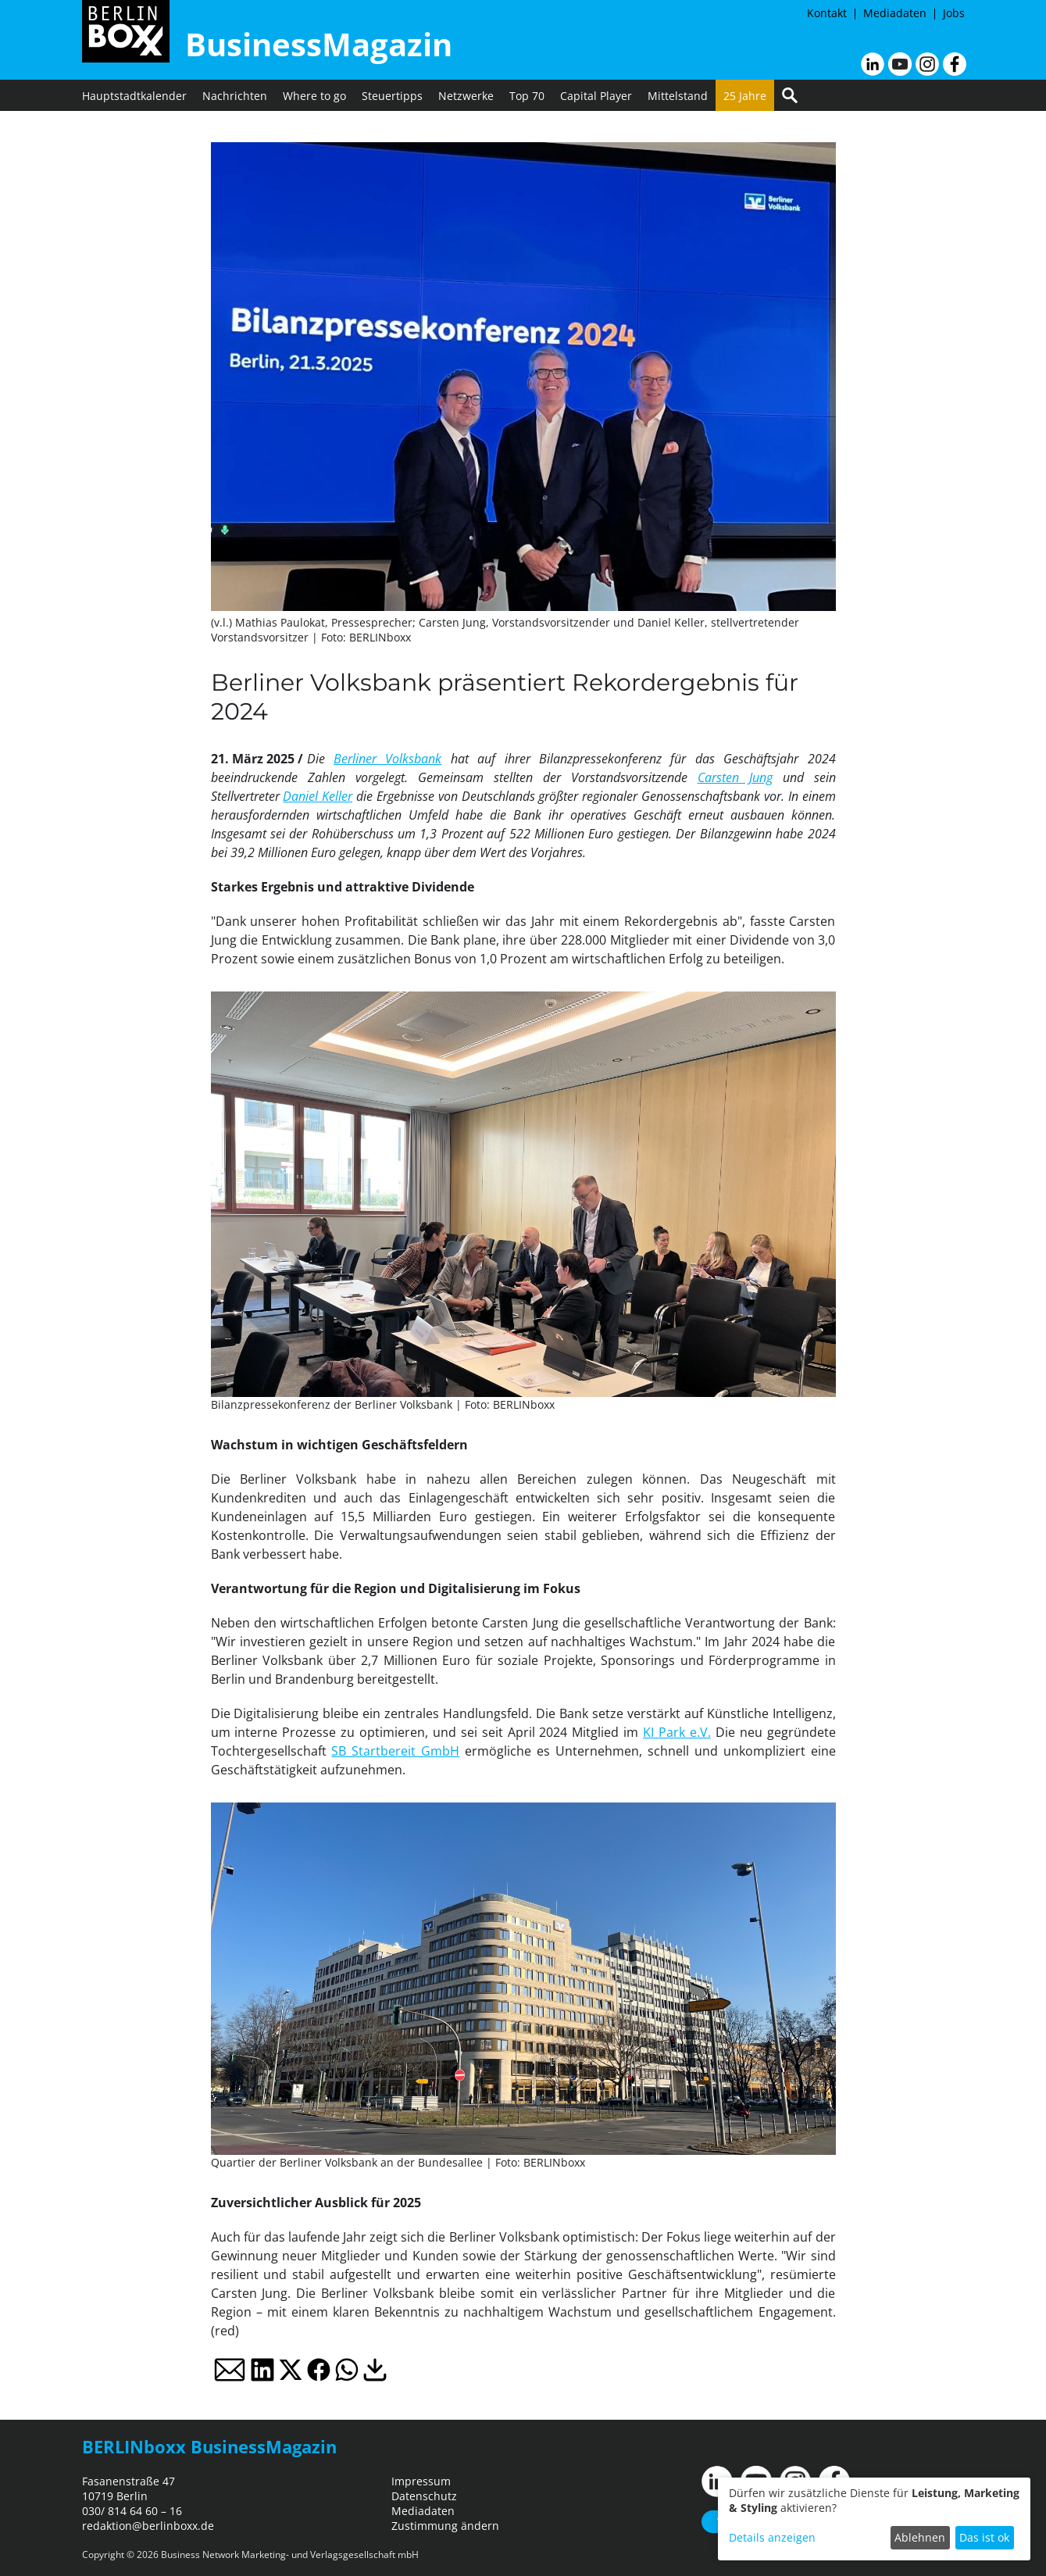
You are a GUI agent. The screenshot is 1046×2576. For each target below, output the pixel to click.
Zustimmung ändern (445, 2525)
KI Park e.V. (677, 1732)
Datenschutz (424, 2495)
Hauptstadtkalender (134, 95)
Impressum (421, 2481)
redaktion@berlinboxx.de (148, 2525)
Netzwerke (466, 95)
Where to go (314, 95)
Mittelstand (678, 95)
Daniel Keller (317, 796)
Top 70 (526, 95)
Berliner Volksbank (387, 758)
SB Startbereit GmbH (395, 1751)
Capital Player (596, 95)
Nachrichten (234, 95)
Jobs (954, 12)
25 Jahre (744, 95)
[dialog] (874, 2519)
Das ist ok (984, 2537)
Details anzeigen (772, 2537)
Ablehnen (919, 2537)
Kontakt (827, 12)
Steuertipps (392, 95)
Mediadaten (894, 12)
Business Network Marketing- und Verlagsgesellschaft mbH (290, 2554)
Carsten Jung (735, 777)
